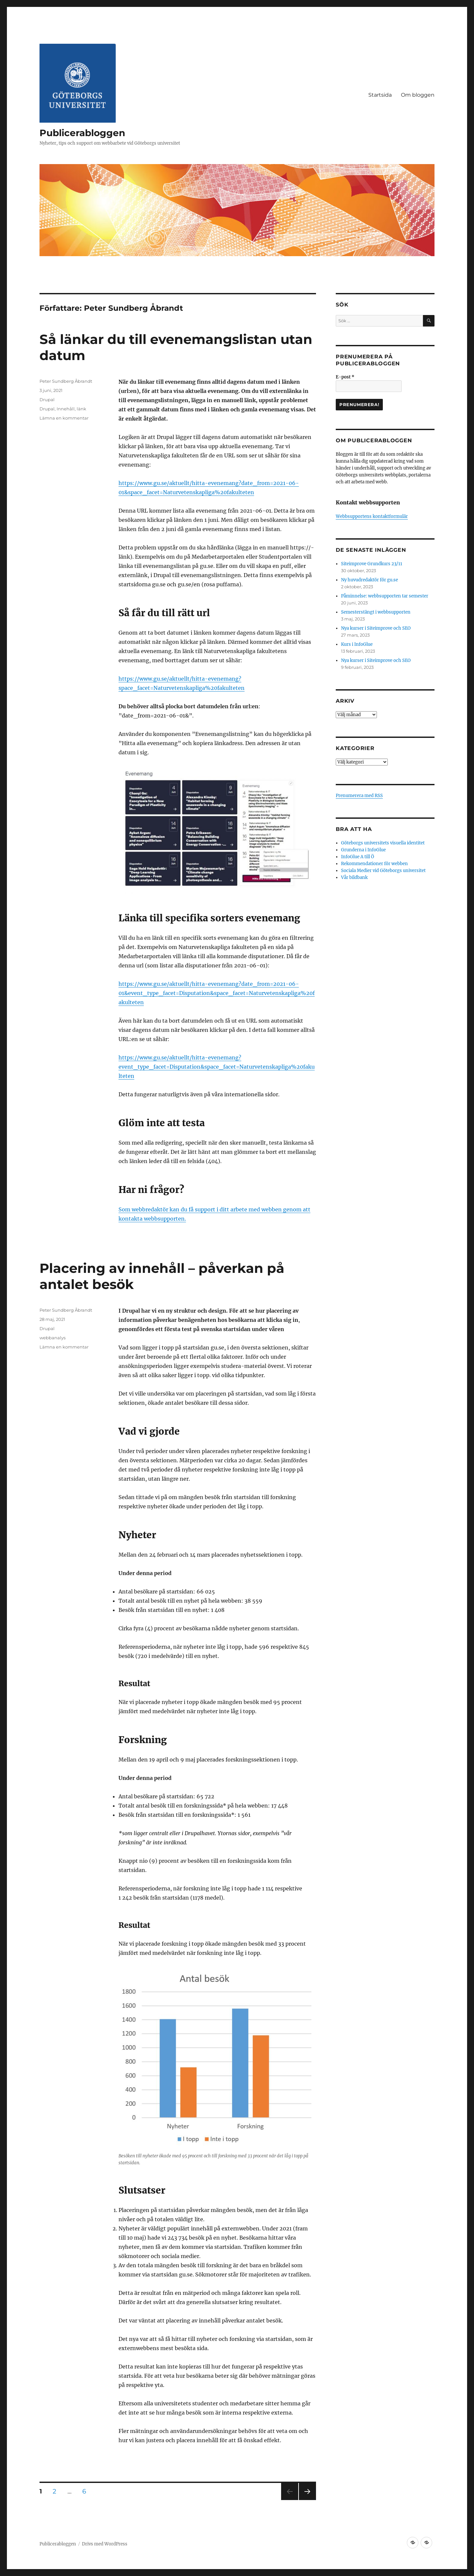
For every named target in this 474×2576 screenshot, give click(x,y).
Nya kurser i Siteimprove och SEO (375, 628)
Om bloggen (417, 95)
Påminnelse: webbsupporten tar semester (384, 596)
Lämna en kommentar (64, 418)
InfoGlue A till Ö (357, 857)
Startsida (380, 95)
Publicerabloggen (82, 132)
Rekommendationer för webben (374, 863)
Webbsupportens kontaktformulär (372, 516)
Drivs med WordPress (104, 2544)
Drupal (47, 399)
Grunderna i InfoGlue (363, 850)
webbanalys (53, 1337)
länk (81, 408)
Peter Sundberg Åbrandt (66, 381)
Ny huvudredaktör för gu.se (369, 580)
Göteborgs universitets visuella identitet (383, 843)
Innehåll (66, 408)
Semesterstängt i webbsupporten (375, 612)
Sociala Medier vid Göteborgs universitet (383, 870)
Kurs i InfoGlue (357, 644)
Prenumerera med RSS (359, 795)
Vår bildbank (354, 877)
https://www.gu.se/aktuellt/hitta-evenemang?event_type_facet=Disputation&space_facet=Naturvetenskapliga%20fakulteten (216, 1066)
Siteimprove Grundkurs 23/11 (371, 564)
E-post (345, 377)
